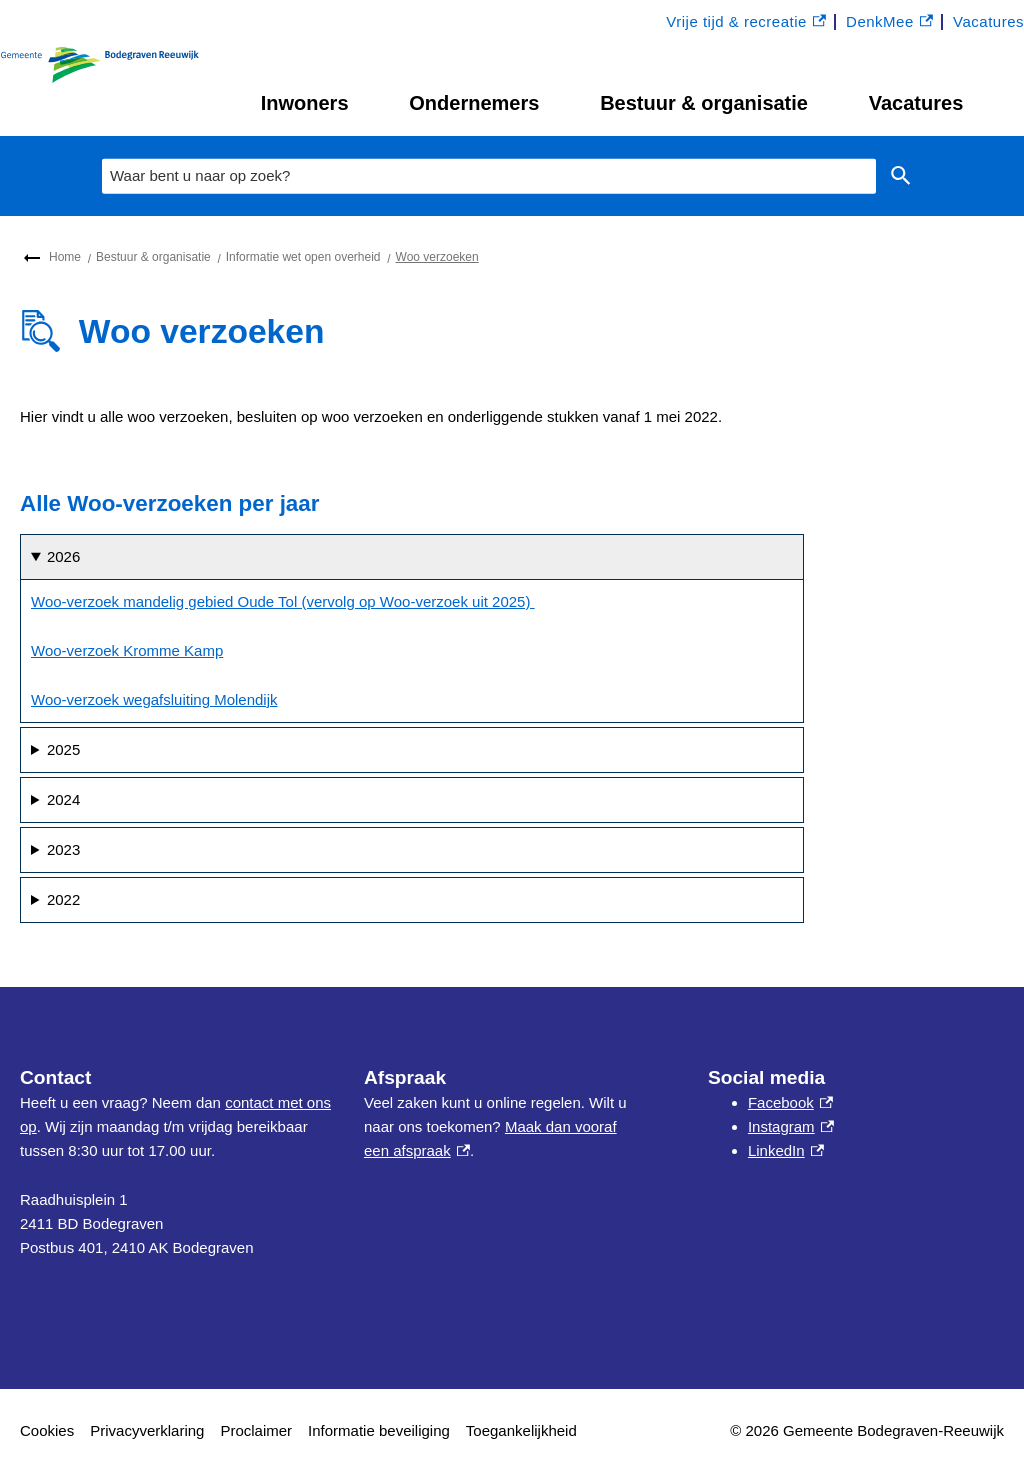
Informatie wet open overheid (303, 257)
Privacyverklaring (147, 1430)
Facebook (790, 1102)
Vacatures (916, 103)
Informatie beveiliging (379, 1430)
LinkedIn (786, 1150)
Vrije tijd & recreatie (746, 22)
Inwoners (305, 103)
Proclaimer (256, 1430)
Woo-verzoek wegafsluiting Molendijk (154, 699)
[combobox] (489, 176)
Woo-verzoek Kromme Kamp (127, 650)
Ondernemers (474, 103)
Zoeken (897, 176)
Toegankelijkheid (521, 1430)
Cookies (47, 1430)
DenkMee (889, 22)
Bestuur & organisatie (704, 103)
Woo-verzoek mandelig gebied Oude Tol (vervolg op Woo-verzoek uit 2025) (283, 601)
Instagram (791, 1126)
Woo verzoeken (437, 257)
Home (65, 257)
